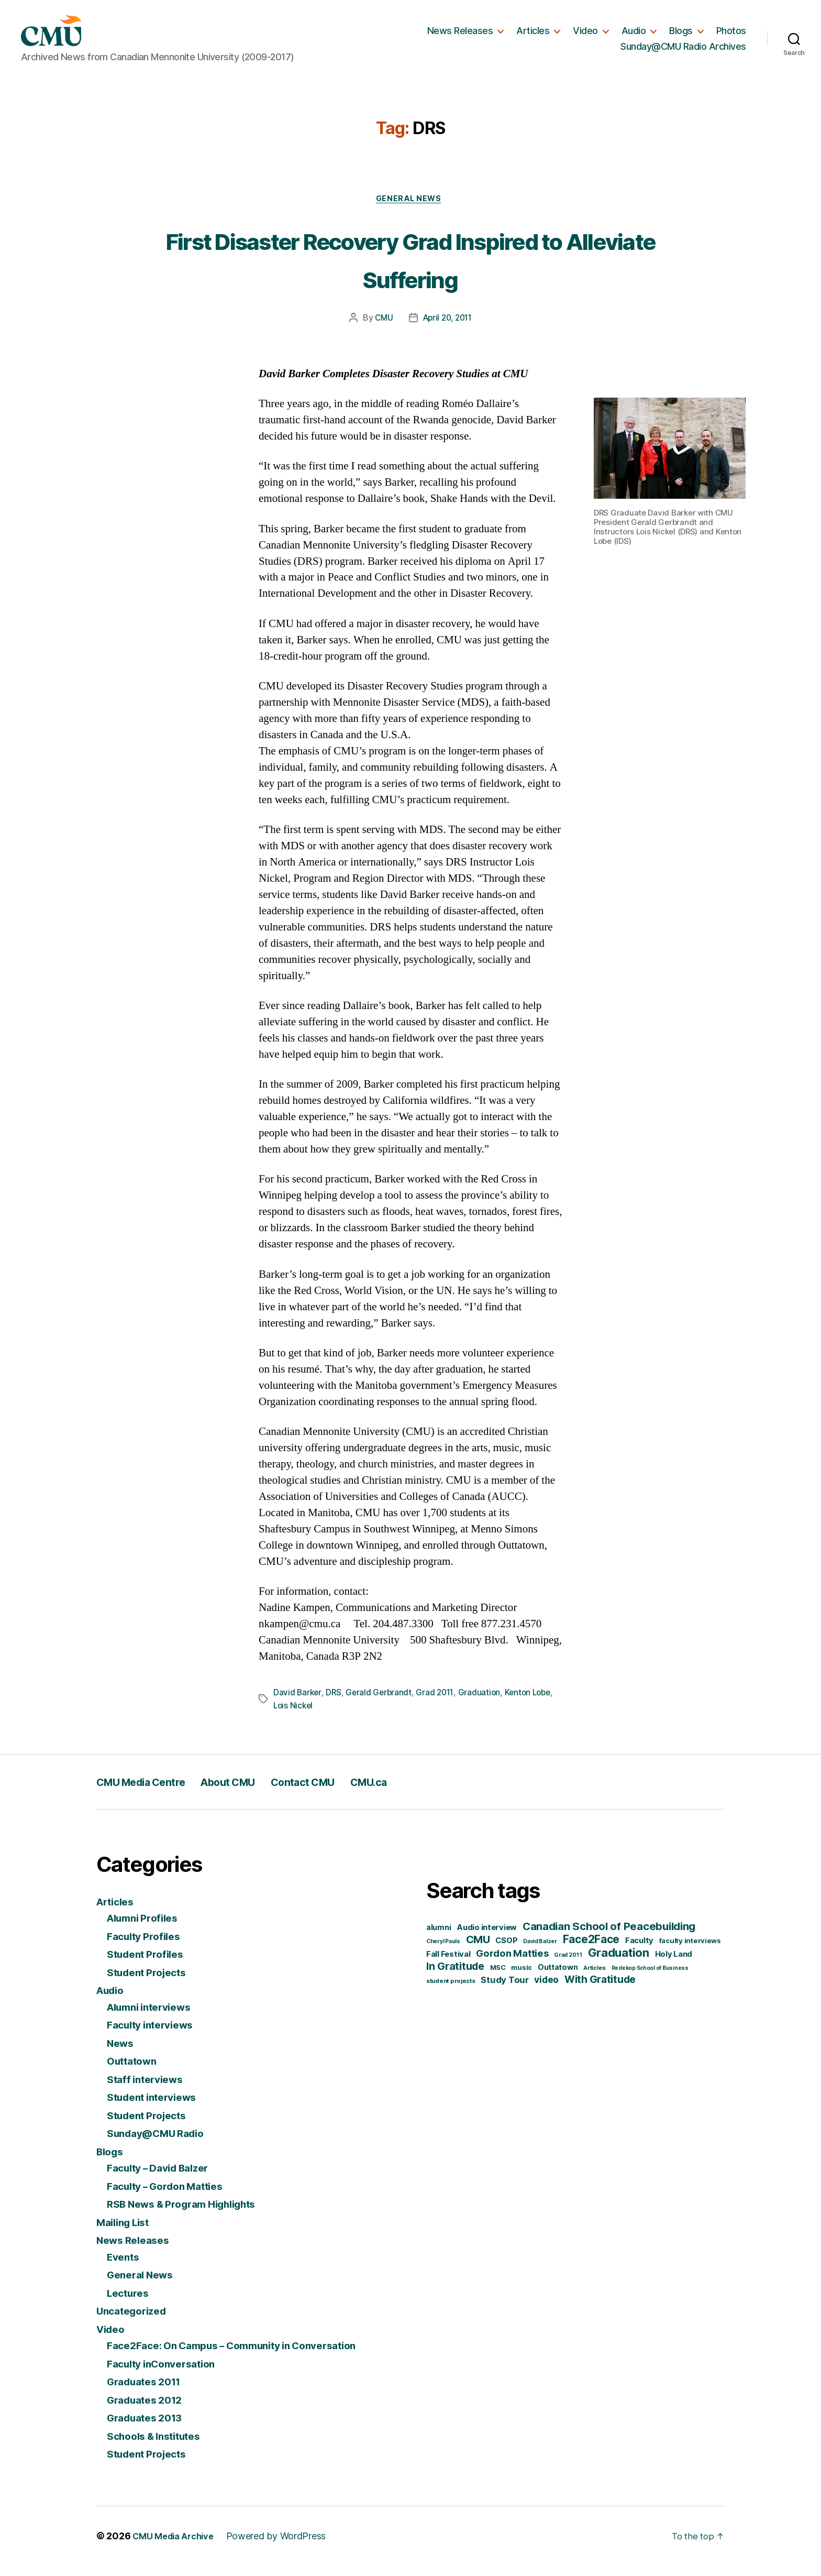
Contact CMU (348, 1792)
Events (124, 2267)
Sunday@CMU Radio (161, 2144)
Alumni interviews (154, 2017)
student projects (450, 1991)
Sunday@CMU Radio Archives (683, 51)
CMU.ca (427, 1792)
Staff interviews (149, 2089)
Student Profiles (149, 1964)
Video (585, 35)
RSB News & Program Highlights (191, 2214)
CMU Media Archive (177, 2546)
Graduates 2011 (148, 2392)
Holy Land (674, 1964)
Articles (532, 35)
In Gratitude (455, 1976)
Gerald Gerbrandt (381, 1703)
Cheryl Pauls (443, 1951)
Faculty (639, 1951)
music (521, 1978)
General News (410, 209)
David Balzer (540, 1951)
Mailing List (126, 2232)
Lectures (130, 2303)
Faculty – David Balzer (164, 2178)
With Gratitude (600, 1990)
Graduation (483, 1703)
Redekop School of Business (650, 1978)
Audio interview (487, 1938)
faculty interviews (690, 1951)
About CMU (258, 1792)
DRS (334, 1703)
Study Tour (504, 1990)
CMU (381, 329)
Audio (634, 35)
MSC (498, 1978)
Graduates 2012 (149, 2410)
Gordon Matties (512, 1963)
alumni (438, 1937)
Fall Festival (448, 1964)
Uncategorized (135, 2321)
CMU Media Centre (152, 1792)
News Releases (460, 35)
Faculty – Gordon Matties (172, 2196)
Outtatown (134, 2071)
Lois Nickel (294, 1716)
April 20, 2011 (448, 329)
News (122, 2053)
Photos (731, 35)
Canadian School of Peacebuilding (609, 1936)
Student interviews (157, 2107)
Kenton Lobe (533, 1703)
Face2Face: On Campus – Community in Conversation (246, 2356)
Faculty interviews (155, 2035)
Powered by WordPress (285, 2546)
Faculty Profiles (147, 1946)
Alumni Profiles (146, 1928)
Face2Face (591, 1949)
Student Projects (151, 1982)
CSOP (506, 1951)
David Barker (298, 1703)
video (546, 1990)
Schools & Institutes (159, 2446)
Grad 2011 (438, 1703)
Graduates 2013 (149, 2428)
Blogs (681, 35)
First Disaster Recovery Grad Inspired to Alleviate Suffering (411, 268)
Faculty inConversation (167, 2374)
